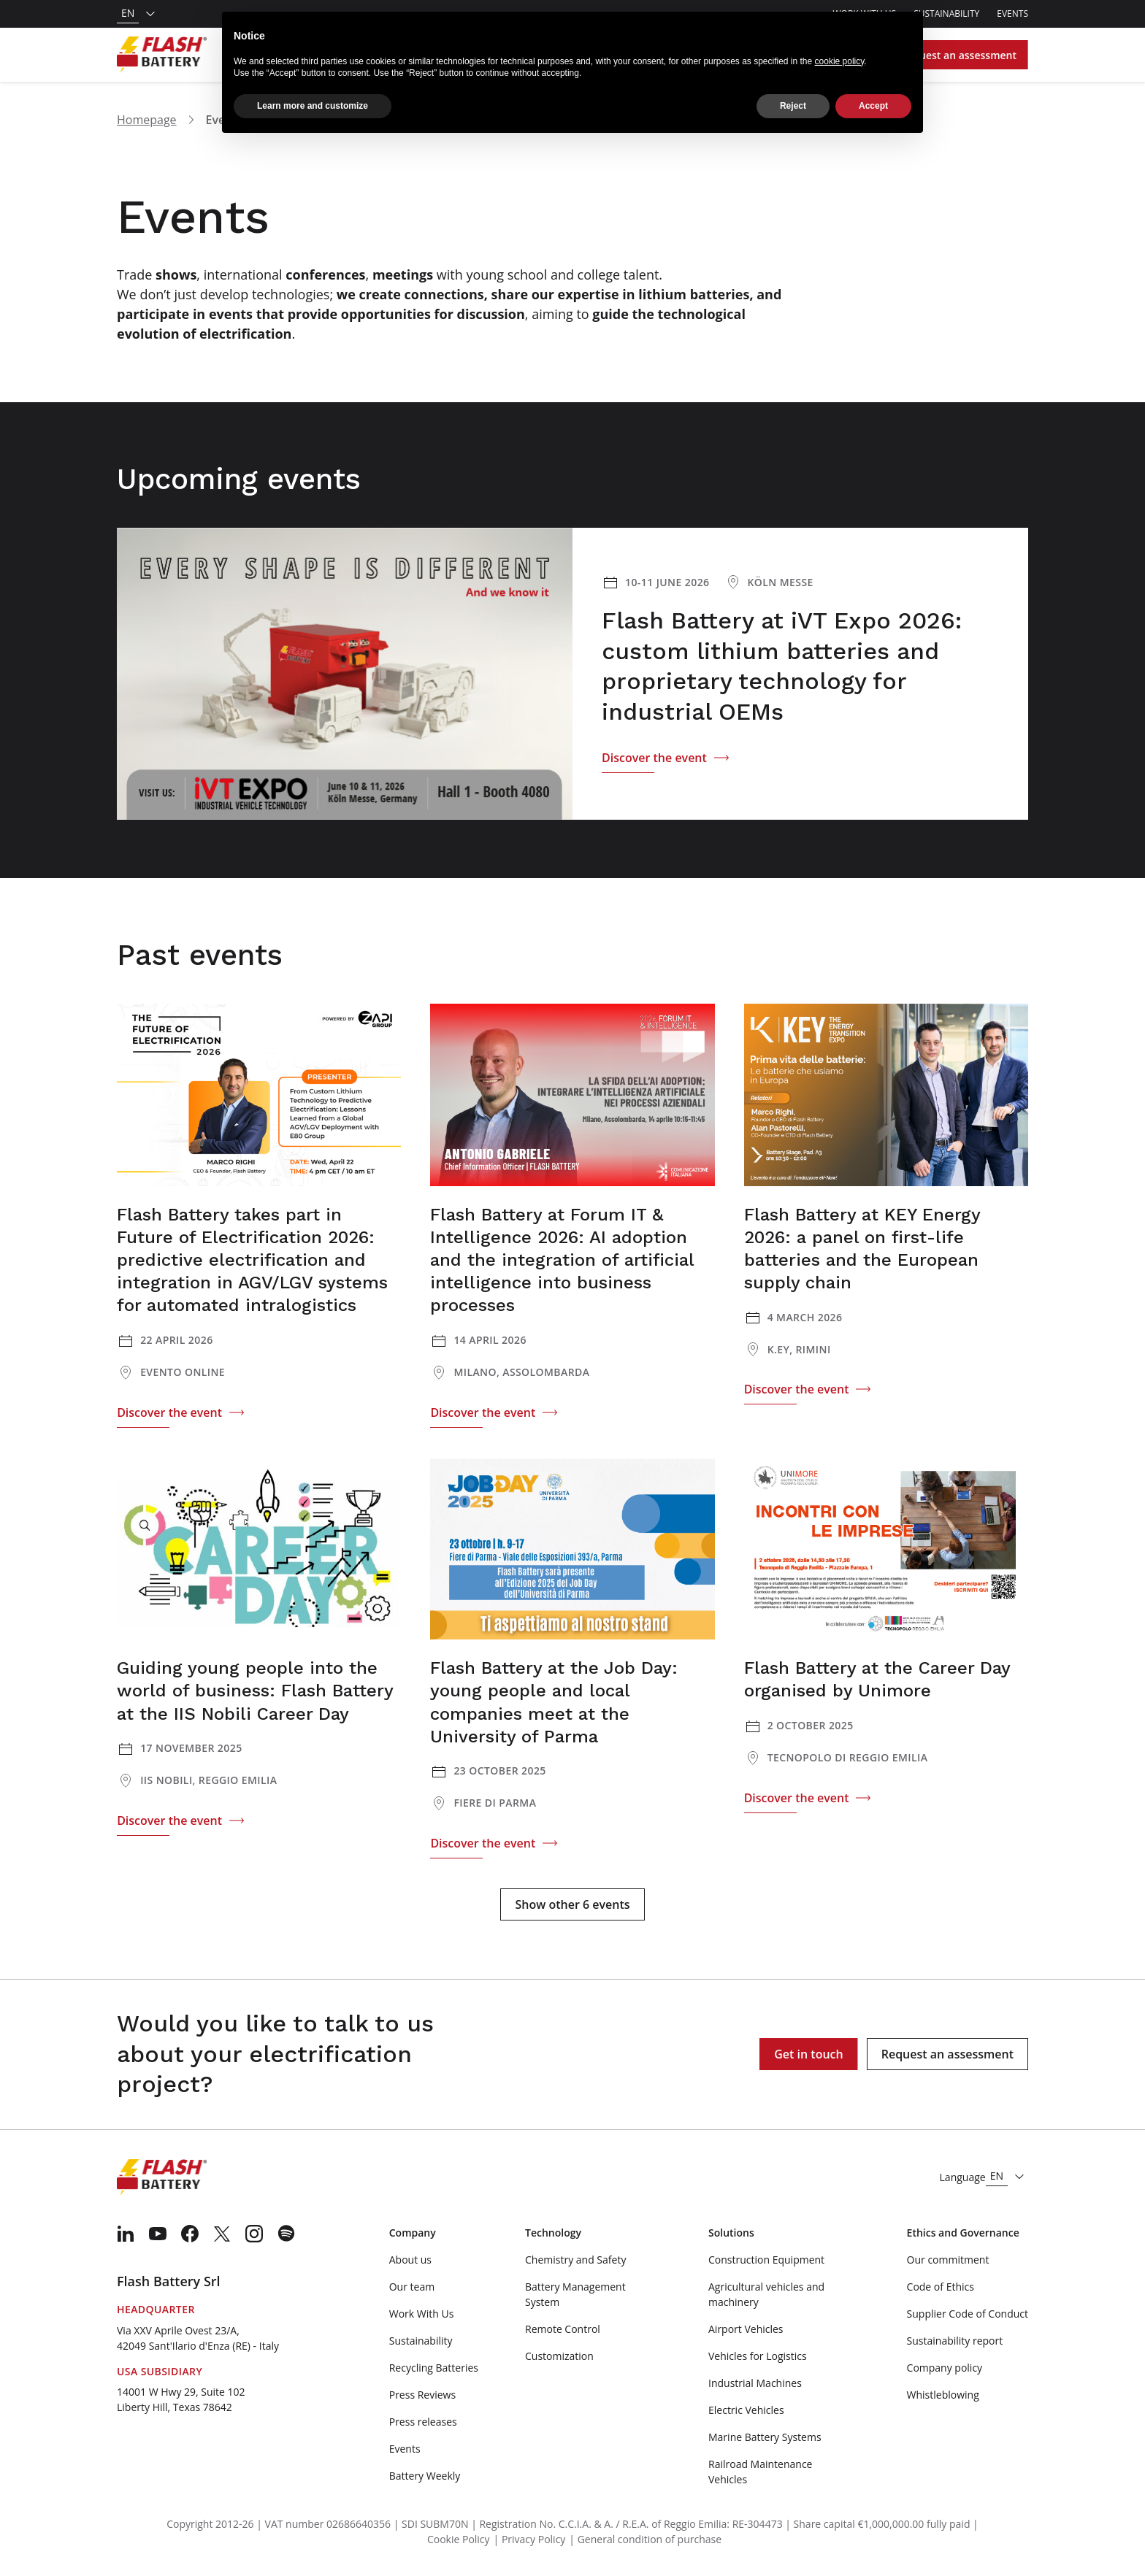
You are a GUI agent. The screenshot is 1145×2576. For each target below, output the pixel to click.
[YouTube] (157, 2233)
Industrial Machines (755, 2383)
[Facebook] (190, 2233)
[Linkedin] (125, 2233)
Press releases (423, 2422)
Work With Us (421, 2314)
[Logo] (162, 54)
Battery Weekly (425, 2476)
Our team (411, 2287)
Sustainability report (955, 2341)
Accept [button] (873, 96)
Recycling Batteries (433, 2368)
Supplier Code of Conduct (967, 2314)
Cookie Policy (458, 2539)
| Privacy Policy (530, 2539)
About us (410, 2260)
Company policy (945, 2368)
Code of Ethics (940, 2287)
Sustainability (946, 13)
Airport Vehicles (746, 2329)
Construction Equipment (766, 2260)
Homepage (147, 120)
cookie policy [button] (840, 50)
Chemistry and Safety (575, 2260)
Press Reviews (422, 2395)
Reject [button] (793, 96)
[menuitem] (125, 2233)
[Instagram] (254, 2233)
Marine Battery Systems (765, 2437)
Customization (559, 2356)
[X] (222, 2233)
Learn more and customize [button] (312, 96)
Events (1012, 13)
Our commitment (948, 2260)
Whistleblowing (943, 2395)
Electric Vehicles (746, 2410)
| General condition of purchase (645, 2539)
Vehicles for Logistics (757, 2356)
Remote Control (562, 2329)
